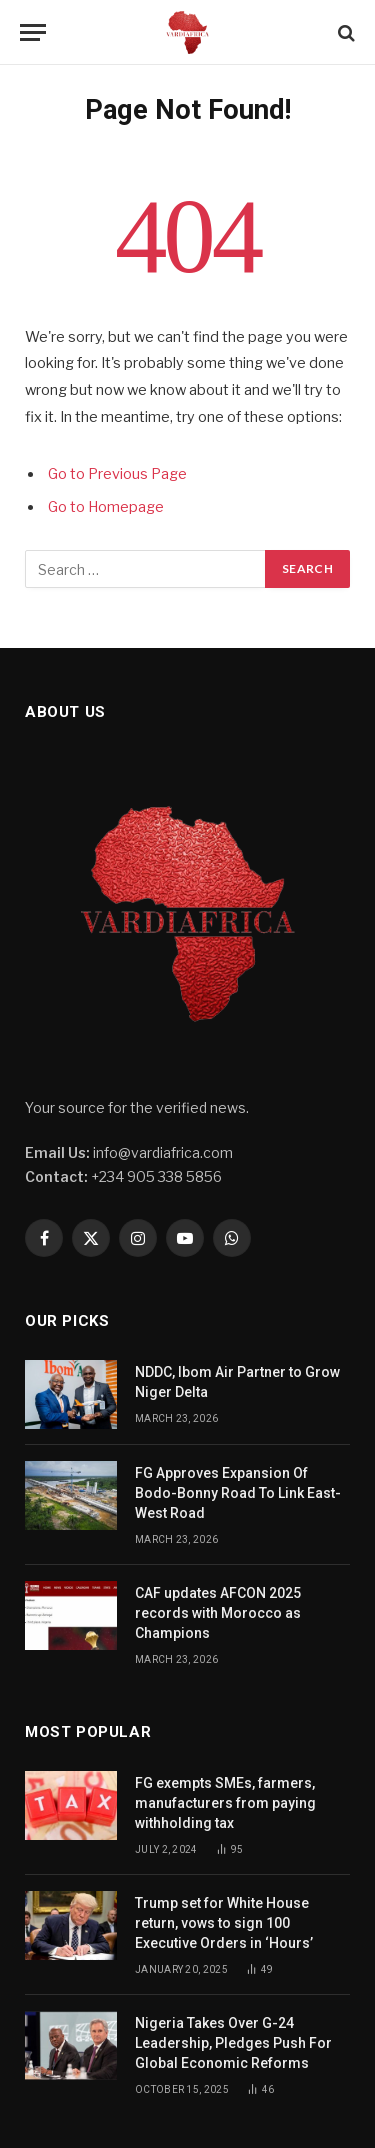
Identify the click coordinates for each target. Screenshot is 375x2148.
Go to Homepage (106, 507)
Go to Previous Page (117, 474)
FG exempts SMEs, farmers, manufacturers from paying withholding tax (225, 1803)
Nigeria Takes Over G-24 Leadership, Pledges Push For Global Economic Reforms (233, 2043)
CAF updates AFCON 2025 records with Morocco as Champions (218, 1613)
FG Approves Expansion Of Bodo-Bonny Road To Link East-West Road (238, 1493)
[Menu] (33, 32)
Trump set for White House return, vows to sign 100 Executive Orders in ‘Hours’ (225, 1923)
